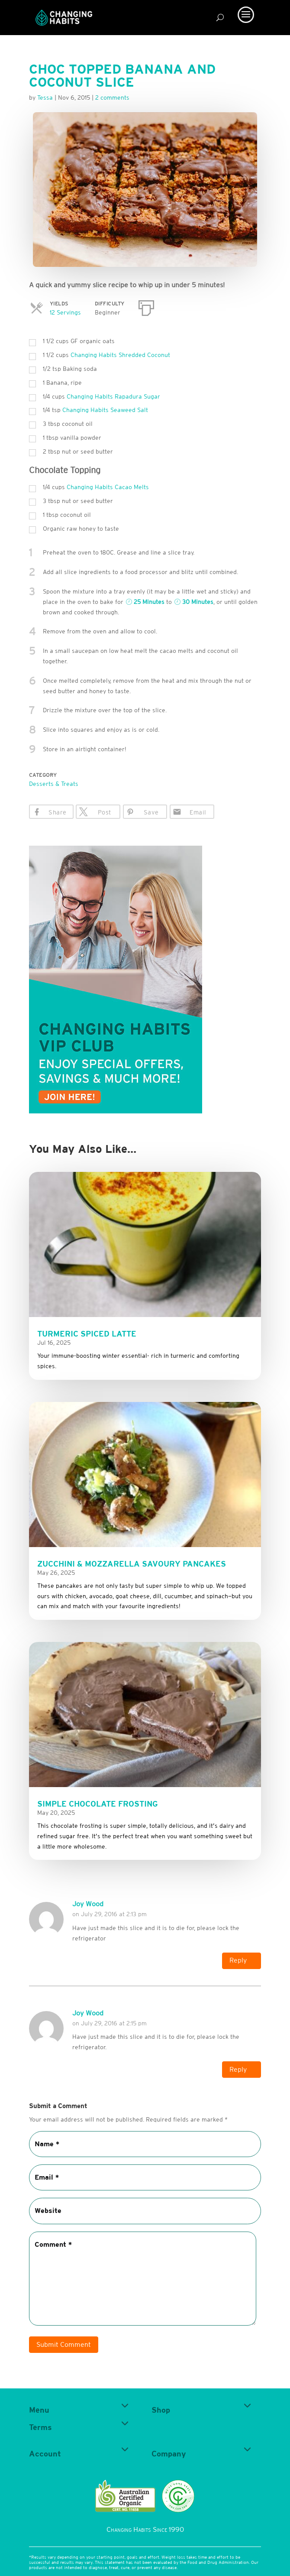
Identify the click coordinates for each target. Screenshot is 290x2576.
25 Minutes (145, 601)
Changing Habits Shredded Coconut (120, 354)
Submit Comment (63, 2345)
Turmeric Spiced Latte (86, 1333)
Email (198, 812)
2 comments (112, 97)
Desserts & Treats (53, 783)
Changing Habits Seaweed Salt (105, 409)
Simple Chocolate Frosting (97, 1803)
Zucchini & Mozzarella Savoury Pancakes (131, 1563)
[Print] (146, 306)
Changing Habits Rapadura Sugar (113, 396)
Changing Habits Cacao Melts (108, 486)
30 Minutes (193, 601)
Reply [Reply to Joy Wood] (238, 1960)
